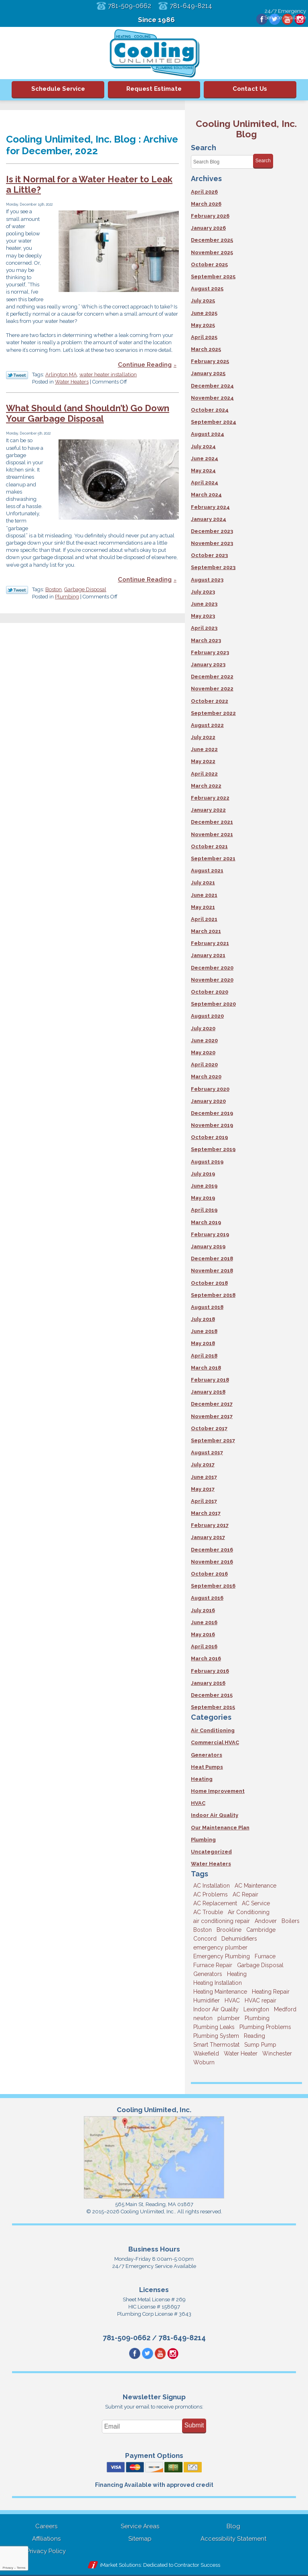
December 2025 (212, 240)
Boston (53, 590)
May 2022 (203, 761)
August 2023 (207, 580)
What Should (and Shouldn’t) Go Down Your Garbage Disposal (87, 414)
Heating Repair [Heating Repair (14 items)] (271, 1991)
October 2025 (209, 264)
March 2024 (206, 495)
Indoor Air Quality (214, 1815)
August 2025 (207, 289)
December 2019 (212, 1113)
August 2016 (207, 1598)
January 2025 (208, 373)
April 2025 (204, 337)
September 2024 (213, 422)
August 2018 (207, 1307)
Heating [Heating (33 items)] (237, 1974)
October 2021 (209, 846)
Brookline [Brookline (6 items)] (229, 1930)
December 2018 (212, 1258)
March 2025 (206, 349)
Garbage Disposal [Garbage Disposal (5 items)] (260, 1965)
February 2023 (210, 652)
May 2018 (203, 1343)
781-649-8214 (193, 6)
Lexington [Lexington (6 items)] (256, 2009)
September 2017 (213, 1440)
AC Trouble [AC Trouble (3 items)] (208, 1912)
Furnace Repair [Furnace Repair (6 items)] (212, 1965)
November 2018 (212, 1271)
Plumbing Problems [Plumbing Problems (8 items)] (265, 2027)
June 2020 (204, 1040)
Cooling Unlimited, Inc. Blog (246, 128)
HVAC (198, 1803)
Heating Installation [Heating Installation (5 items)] (217, 1983)
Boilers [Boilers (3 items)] (291, 1921)
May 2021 (203, 907)
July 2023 (203, 592)
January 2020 (208, 1101)
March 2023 (206, 640)
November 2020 (212, 980)
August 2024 (207, 434)
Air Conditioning (213, 1730)
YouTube (286, 20)
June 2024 (204, 458)
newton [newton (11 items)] (203, 2018)
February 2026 (210, 216)
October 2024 (210, 410)
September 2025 (213, 277)
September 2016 (213, 1586)
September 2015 (213, 1707)
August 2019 (207, 1162)
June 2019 (204, 1186)
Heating (202, 1779)
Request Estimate (154, 88)
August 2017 (207, 1452)
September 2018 (213, 1295)
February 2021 (210, 943)
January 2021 (208, 955)
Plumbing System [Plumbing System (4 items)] (216, 2036)
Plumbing (67, 597)
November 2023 (212, 543)
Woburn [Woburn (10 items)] (204, 2062)
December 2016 (212, 1550)
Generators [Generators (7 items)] (207, 1974)
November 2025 (212, 252)
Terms (21, 2568)
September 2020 (213, 1004)
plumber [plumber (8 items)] (228, 2018)
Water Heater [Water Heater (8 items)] (240, 2053)
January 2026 (208, 228)
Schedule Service (58, 88)
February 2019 (210, 1234)
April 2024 (204, 483)
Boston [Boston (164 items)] (202, 1930)
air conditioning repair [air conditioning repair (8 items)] (221, 1921)
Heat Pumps (207, 1767)
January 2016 (208, 1683)
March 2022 (206, 786)
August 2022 (207, 725)
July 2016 (203, 1610)
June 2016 (204, 1622)
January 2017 (208, 1537)
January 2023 (208, 664)
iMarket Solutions (120, 2566)
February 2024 (210, 507)
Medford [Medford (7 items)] (285, 2009)
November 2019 (212, 1125)
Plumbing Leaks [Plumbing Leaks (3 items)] (214, 2027)
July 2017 (203, 1465)
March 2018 (206, 1368)
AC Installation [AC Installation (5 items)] (211, 1885)
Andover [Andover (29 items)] (266, 1921)
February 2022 (210, 798)
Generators (206, 1755)
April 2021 (204, 919)
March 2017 (206, 1513)
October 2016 (209, 1574)
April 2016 (204, 1646)
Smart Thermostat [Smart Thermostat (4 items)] (216, 2044)
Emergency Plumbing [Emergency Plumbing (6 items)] (221, 1956)
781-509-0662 (128, 6)
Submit (194, 2426)
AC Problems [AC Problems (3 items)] (210, 1894)
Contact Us (250, 88)
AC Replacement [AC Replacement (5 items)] (215, 1903)
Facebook (259, 20)
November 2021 (212, 834)
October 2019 (209, 1137)
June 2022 (204, 749)
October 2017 (209, 1428)
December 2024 (212, 386)
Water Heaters (72, 383)
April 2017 (204, 1501)
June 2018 (204, 1331)
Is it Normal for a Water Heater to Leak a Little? (89, 185)
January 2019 (208, 1246)
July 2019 (203, 1174)
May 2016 (203, 1634)
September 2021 (213, 858)
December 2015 (212, 1695)
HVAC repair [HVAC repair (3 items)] (260, 2000)
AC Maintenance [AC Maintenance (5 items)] (255, 1885)
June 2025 (204, 313)
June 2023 (204, 604)
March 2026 (206, 204)
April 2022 (204, 774)
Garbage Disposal (85, 590)
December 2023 (212, 531)
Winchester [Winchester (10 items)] (277, 2053)
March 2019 (206, 1222)
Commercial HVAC (215, 1742)
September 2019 (213, 1149)
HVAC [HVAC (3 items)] (232, 2000)
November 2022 (212, 689)
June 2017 (204, 1477)
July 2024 (203, 446)
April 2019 (204, 1210)
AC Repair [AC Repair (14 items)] (245, 1894)
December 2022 (212, 677)
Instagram (300, 20)
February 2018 (210, 1380)
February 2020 (210, 1089)
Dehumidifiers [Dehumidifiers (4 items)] (239, 1938)
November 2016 (212, 1562)
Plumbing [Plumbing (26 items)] (257, 2018)
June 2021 (204, 895)
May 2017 (203, 1489)
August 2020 (207, 1016)
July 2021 (203, 883)
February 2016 (210, 1671)
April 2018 (204, 1356)
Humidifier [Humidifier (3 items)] (206, 2000)
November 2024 (212, 398)
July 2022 (203, 737)
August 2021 (207, 871)
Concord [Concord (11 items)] (205, 1938)
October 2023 (209, 555)
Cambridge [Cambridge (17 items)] (261, 1930)
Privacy (7, 2568)
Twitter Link (17, 376)
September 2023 (213, 567)
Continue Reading (145, 365)
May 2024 (203, 470)
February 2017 (210, 1525)
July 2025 (203, 301)
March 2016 (206, 1658)
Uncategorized (211, 1852)
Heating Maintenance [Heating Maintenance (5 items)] (220, 1991)
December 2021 (212, 822)
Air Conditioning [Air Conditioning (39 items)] (249, 1912)
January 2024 (208, 519)
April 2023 (204, 628)
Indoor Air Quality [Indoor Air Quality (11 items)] (216, 2009)
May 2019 (203, 1198)
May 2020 (203, 1052)
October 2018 (209, 1283)
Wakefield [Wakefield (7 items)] (206, 2053)
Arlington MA (61, 375)
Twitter (272, 20)
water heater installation (108, 375)
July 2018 (203, 1319)
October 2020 (209, 992)
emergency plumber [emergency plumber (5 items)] (220, 1947)
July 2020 (203, 1028)
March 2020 (206, 1077)
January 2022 (208, 810)
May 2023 (203, 616)
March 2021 (206, 931)
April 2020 (204, 1064)
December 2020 (212, 968)
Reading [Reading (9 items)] (254, 2036)
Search (263, 160)
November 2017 (212, 1416)
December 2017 (212, 1404)
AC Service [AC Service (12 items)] (256, 1903)
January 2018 (208, 1392)
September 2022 (213, 713)
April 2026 (204, 192)
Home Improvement (218, 1791)
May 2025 (203, 325)
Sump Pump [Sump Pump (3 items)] (260, 2044)
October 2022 (209, 701)
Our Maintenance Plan (220, 1828)
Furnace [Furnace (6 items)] (265, 1956)
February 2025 (210, 361)
